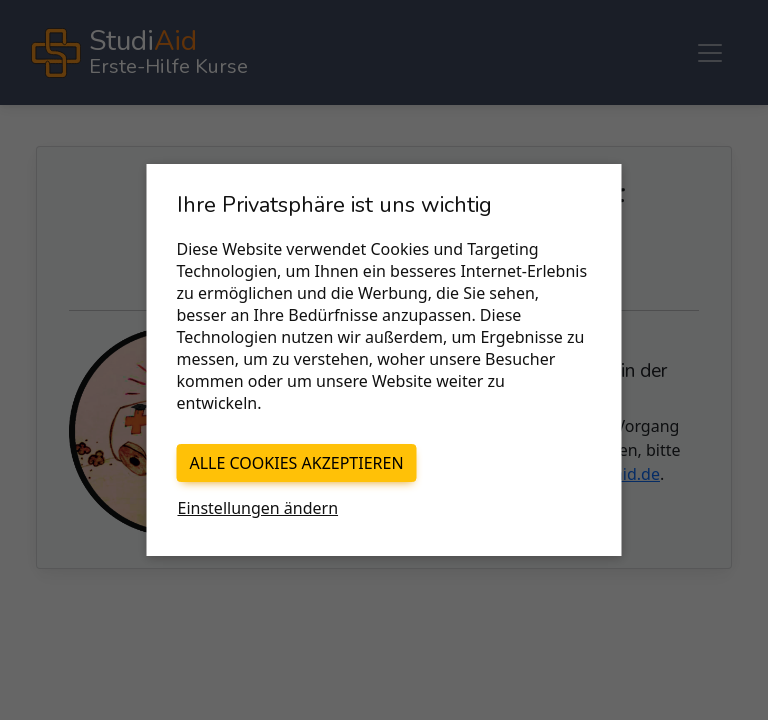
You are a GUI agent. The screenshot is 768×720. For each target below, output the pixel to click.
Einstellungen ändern (258, 508)
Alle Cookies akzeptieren (297, 463)
